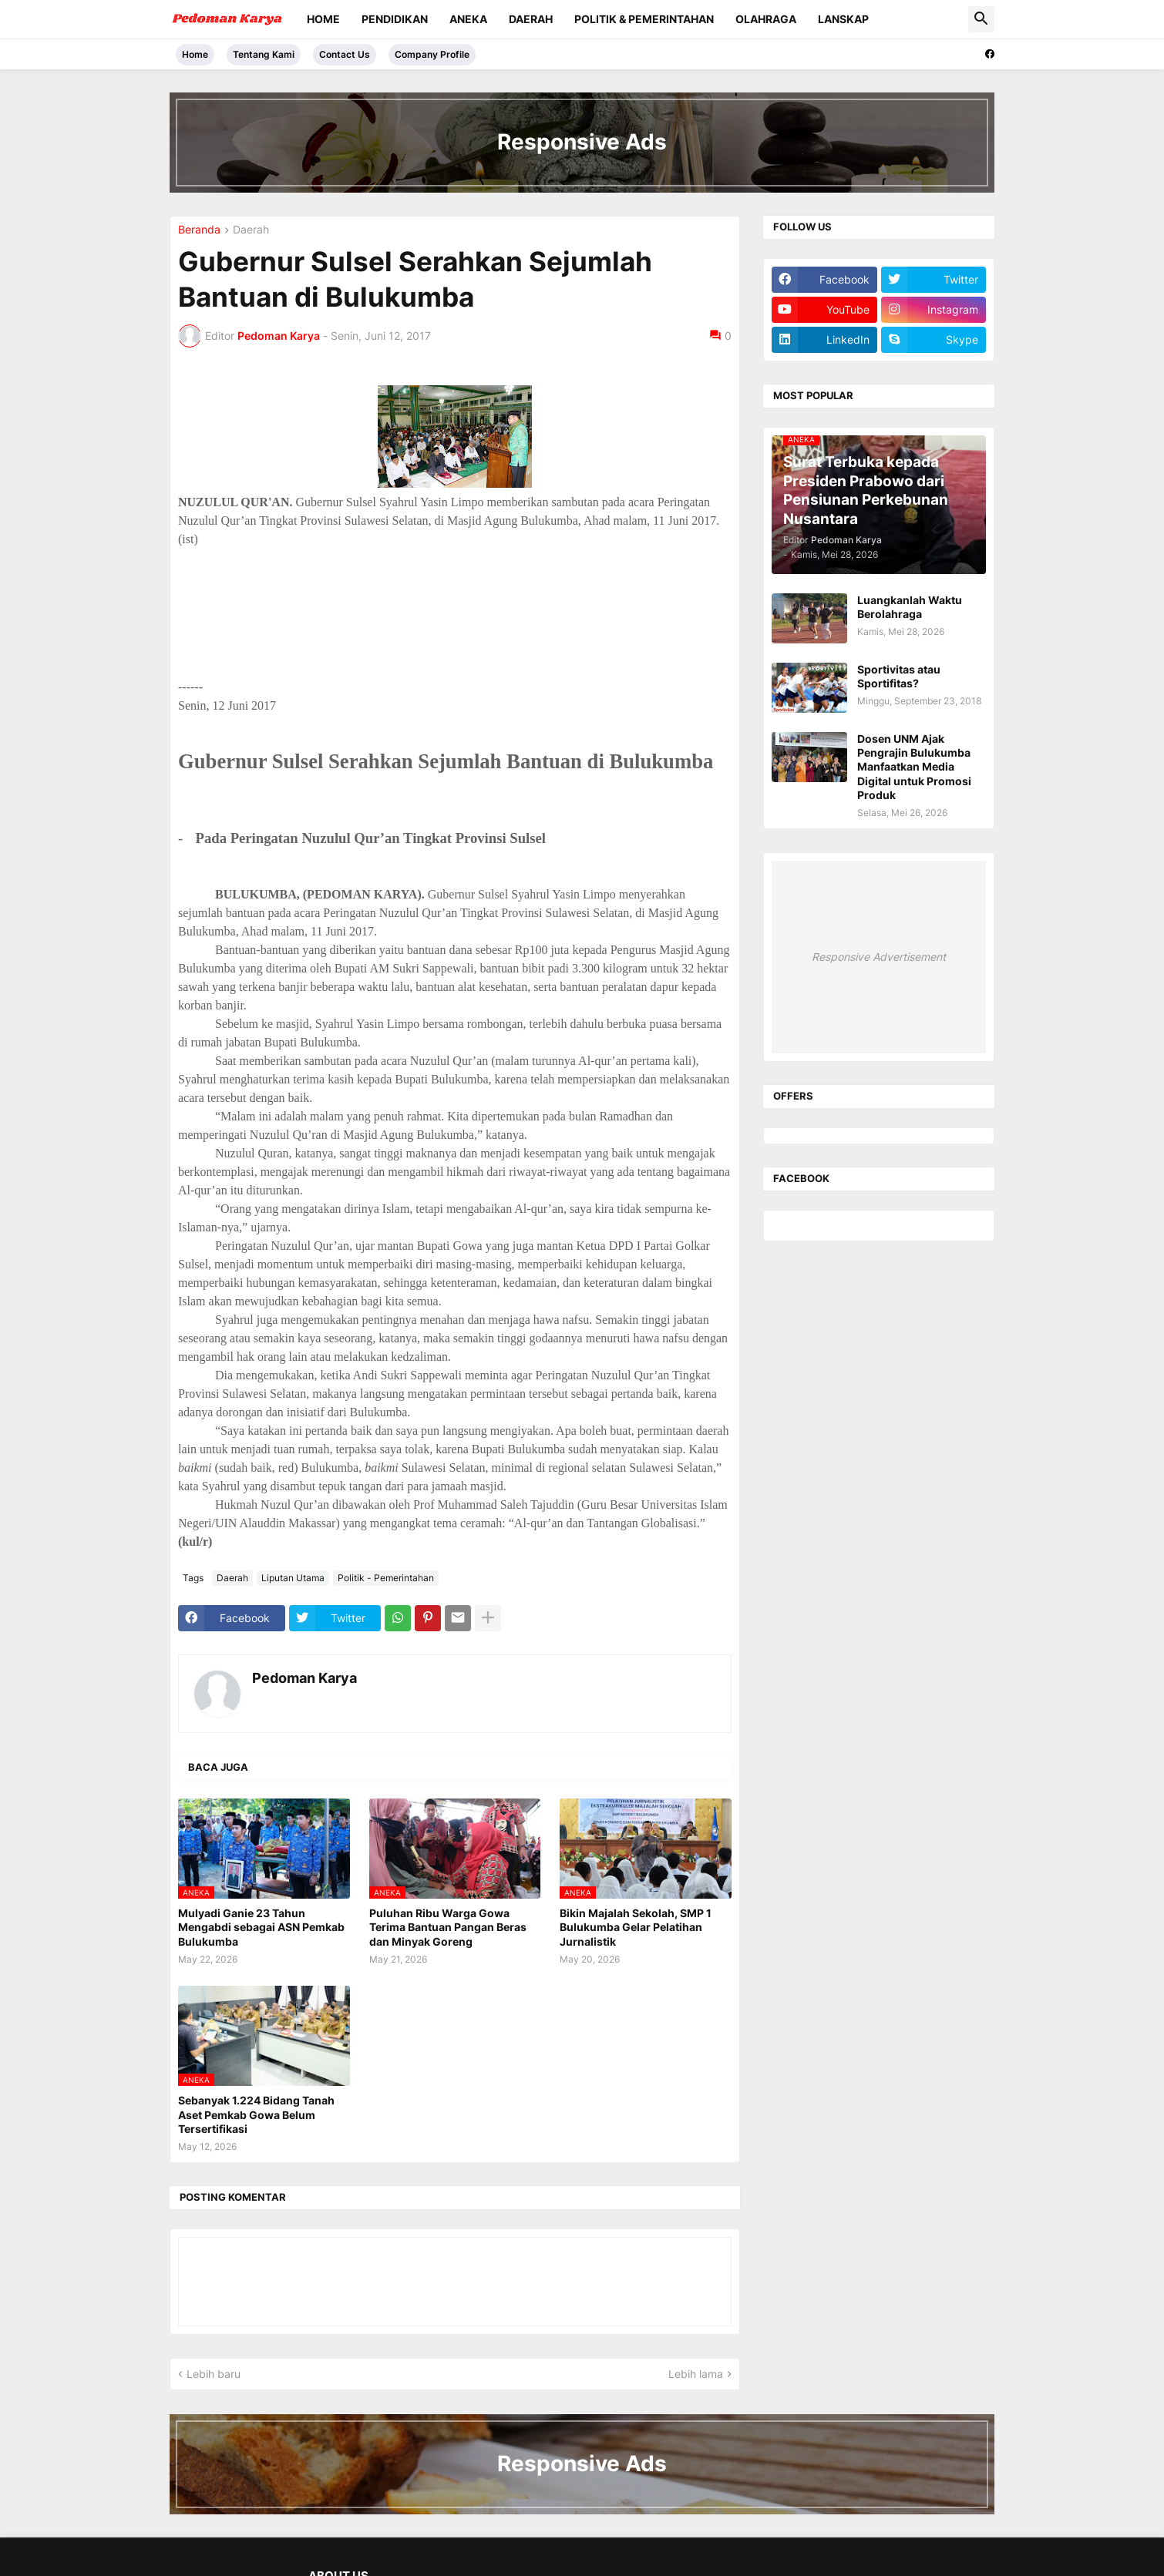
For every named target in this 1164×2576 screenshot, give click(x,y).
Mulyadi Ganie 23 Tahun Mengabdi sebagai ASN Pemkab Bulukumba (261, 1926)
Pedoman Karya (304, 1678)
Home (323, 18)
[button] (981, 19)
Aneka (468, 18)
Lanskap (843, 18)
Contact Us (344, 54)
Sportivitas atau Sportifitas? (898, 676)
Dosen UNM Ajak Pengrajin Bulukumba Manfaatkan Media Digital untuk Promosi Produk (914, 766)
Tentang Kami (263, 54)
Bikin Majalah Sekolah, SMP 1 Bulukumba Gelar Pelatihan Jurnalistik (636, 1926)
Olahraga (765, 18)
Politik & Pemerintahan (644, 18)
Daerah (531, 18)
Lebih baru (214, 2373)
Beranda (199, 230)
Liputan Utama (293, 1578)
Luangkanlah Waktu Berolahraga (909, 606)
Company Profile (432, 54)
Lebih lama (695, 2373)
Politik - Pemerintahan (386, 1578)
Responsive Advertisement (879, 956)
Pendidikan (395, 18)
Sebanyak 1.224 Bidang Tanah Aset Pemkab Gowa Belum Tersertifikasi (256, 2114)
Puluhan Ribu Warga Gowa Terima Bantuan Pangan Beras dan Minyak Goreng (447, 1926)
